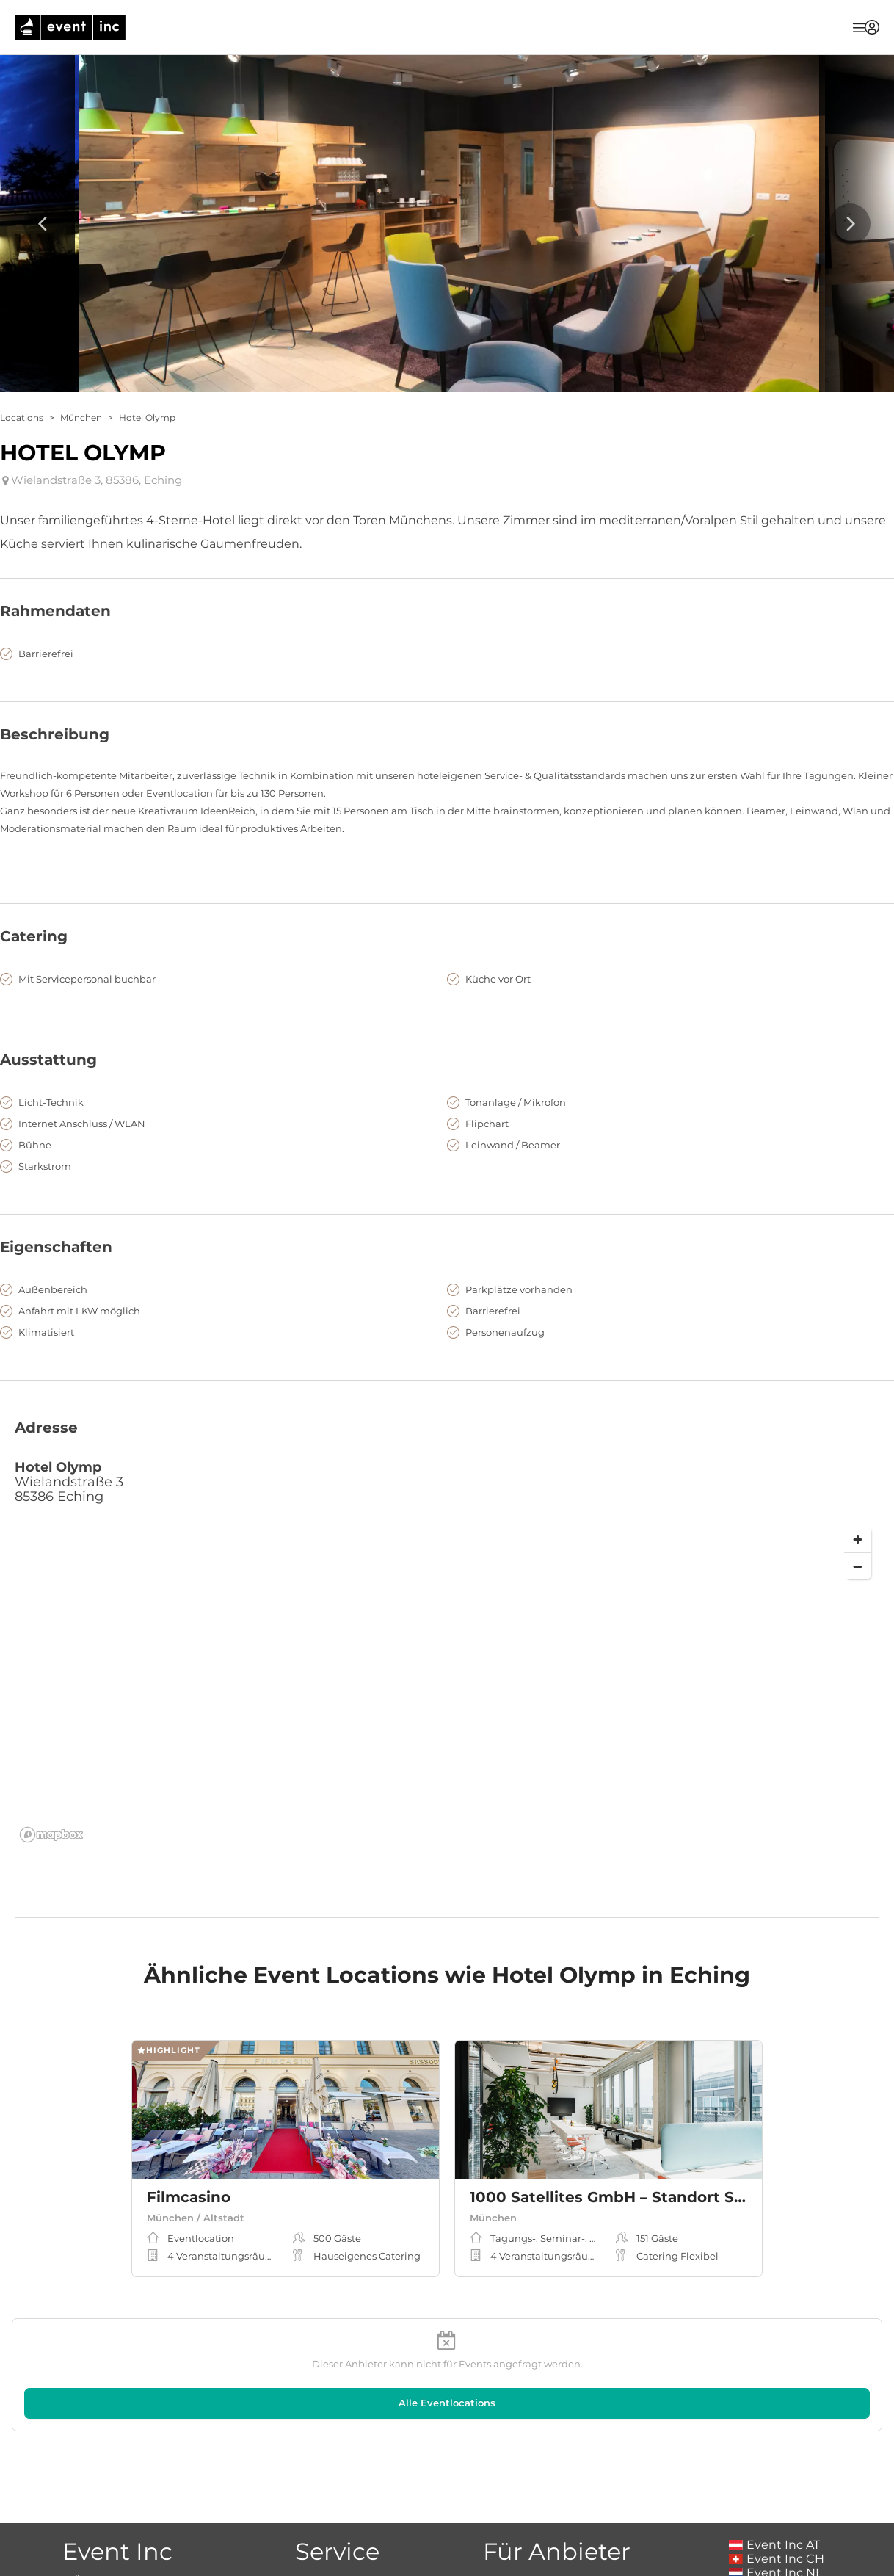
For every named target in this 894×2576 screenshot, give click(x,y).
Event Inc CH (776, 2479)
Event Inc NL (775, 2493)
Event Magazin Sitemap (337, 2515)
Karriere (117, 2515)
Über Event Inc (117, 2501)
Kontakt (117, 2543)
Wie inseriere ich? (556, 2501)
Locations (21, 417)
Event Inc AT (774, 2465)
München (81, 417)
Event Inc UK (776, 2507)
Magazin (337, 2501)
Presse (117, 2529)
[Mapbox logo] (51, 1834)
